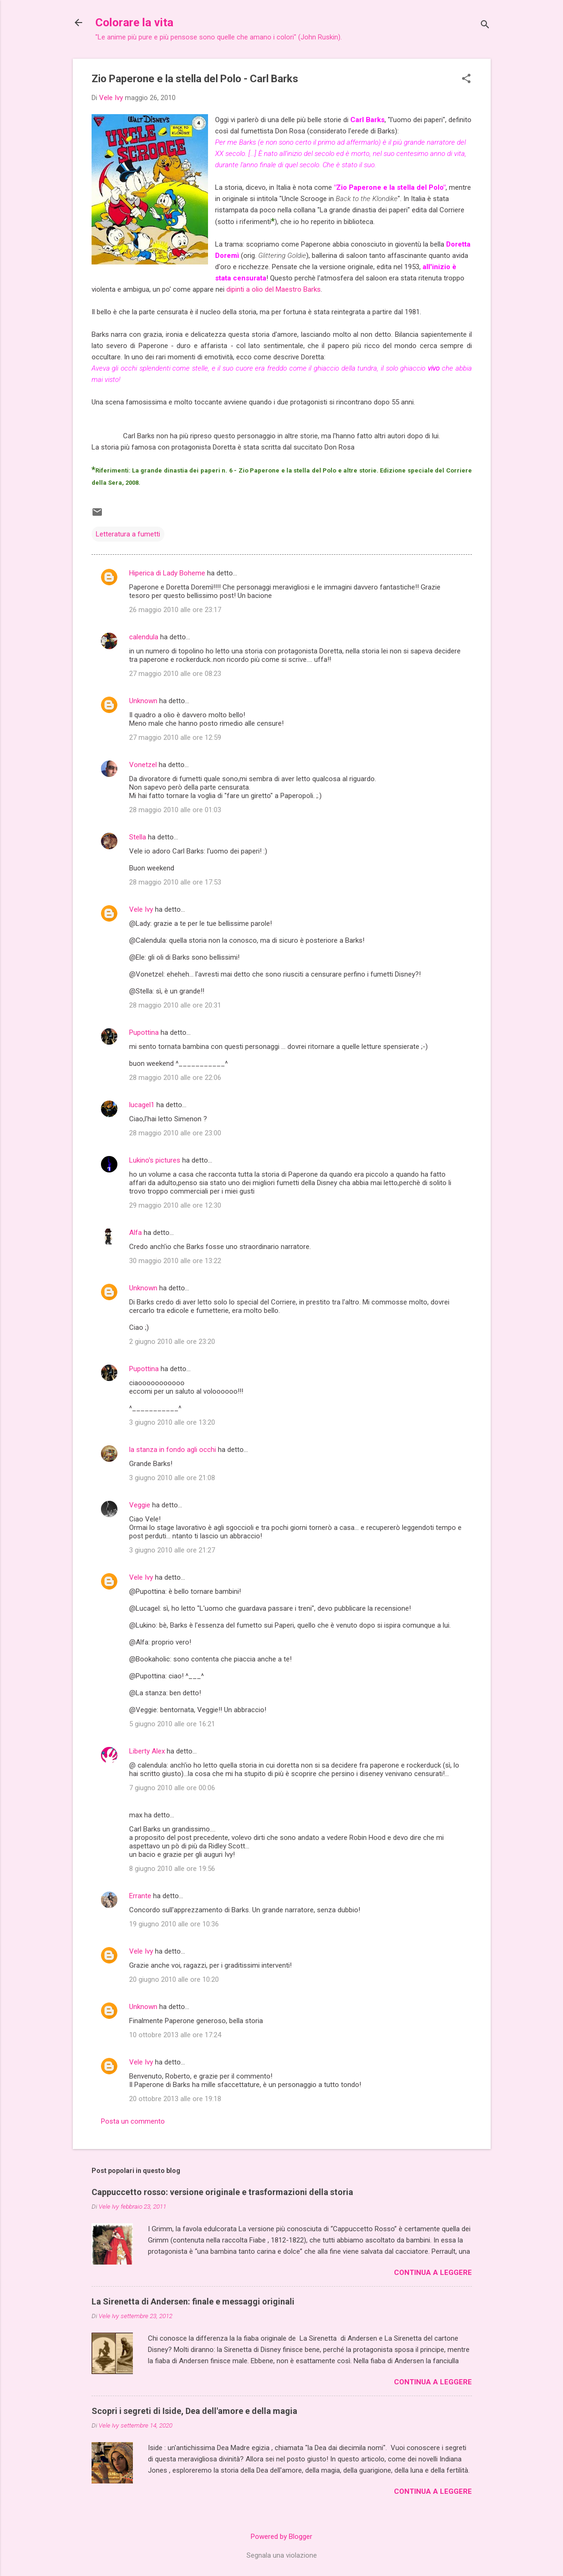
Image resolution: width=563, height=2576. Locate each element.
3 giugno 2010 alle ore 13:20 (172, 1422)
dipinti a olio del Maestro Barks (273, 289)
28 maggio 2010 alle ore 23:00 (175, 1133)
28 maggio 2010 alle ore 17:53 (175, 882)
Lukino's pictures (154, 1160)
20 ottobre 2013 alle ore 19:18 (175, 2099)
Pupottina (144, 1032)
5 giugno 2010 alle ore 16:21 (172, 1724)
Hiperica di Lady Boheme (167, 573)
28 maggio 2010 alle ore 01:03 (175, 810)
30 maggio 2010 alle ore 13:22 (175, 1261)
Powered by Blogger (281, 2536)
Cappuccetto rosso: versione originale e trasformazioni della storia (222, 2192)
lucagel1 (141, 1105)
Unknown (143, 701)
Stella (137, 837)
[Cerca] (485, 25)
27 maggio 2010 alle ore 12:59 (175, 737)
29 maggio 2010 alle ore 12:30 (175, 1205)
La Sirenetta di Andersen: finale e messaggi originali (193, 2301)
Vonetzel (143, 764)
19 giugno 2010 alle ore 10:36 (174, 1924)
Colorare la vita (134, 22)
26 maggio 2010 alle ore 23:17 (175, 609)
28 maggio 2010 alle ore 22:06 (175, 1077)
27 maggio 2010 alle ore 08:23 (175, 673)
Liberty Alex (147, 1751)
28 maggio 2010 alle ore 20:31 (175, 1005)
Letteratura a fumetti (128, 534)
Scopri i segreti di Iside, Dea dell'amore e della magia (194, 2411)
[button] (466, 79)
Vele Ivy (141, 909)
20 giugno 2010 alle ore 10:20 (174, 1979)
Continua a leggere (433, 2272)
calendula (143, 637)
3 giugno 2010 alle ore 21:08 (172, 1478)
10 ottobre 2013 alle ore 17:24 (175, 2035)
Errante (140, 1896)
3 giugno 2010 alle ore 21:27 (172, 1550)
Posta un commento (133, 2121)
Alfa (135, 1232)
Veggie (139, 1505)
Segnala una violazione (282, 2555)
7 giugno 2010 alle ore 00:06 (172, 1788)
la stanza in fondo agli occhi (172, 1449)
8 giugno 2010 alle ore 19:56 (172, 1868)
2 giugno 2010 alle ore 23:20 (172, 1341)
